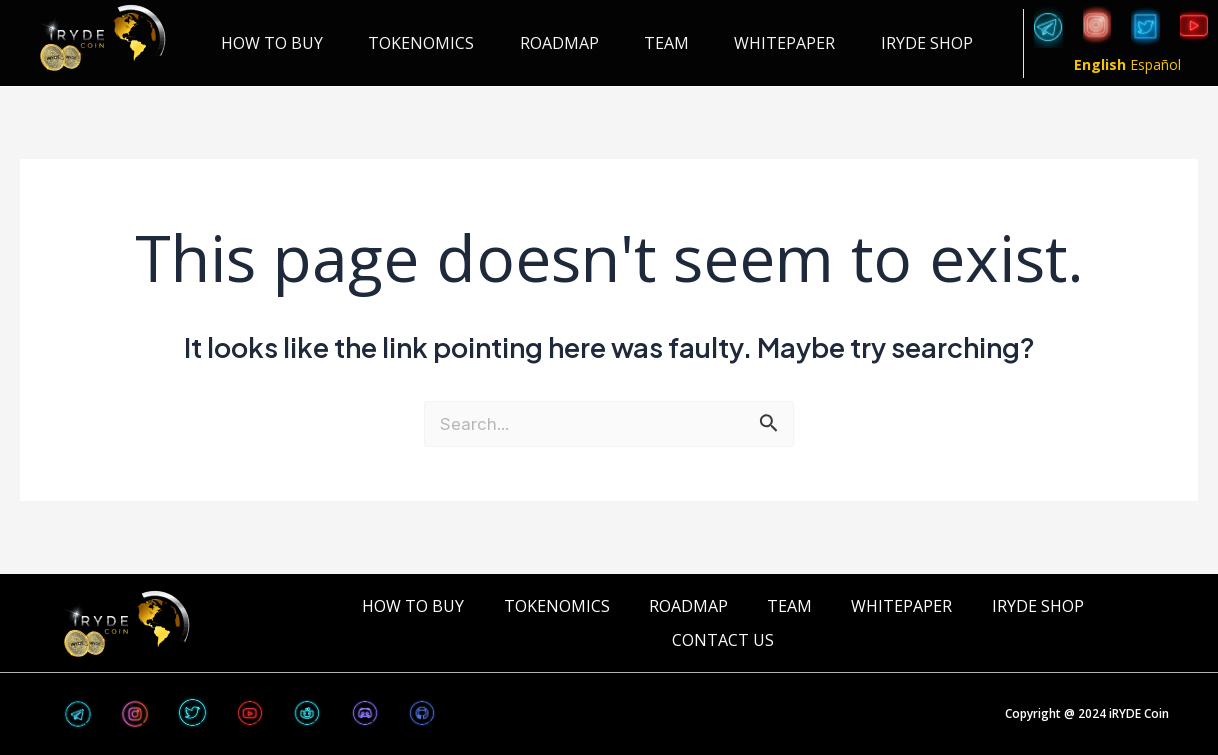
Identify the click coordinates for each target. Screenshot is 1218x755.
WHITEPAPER (784, 43)
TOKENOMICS (421, 43)
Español (1155, 64)
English (1100, 64)
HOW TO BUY (272, 43)
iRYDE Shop (927, 43)
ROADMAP (559, 43)
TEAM (666, 43)
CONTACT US (723, 640)
